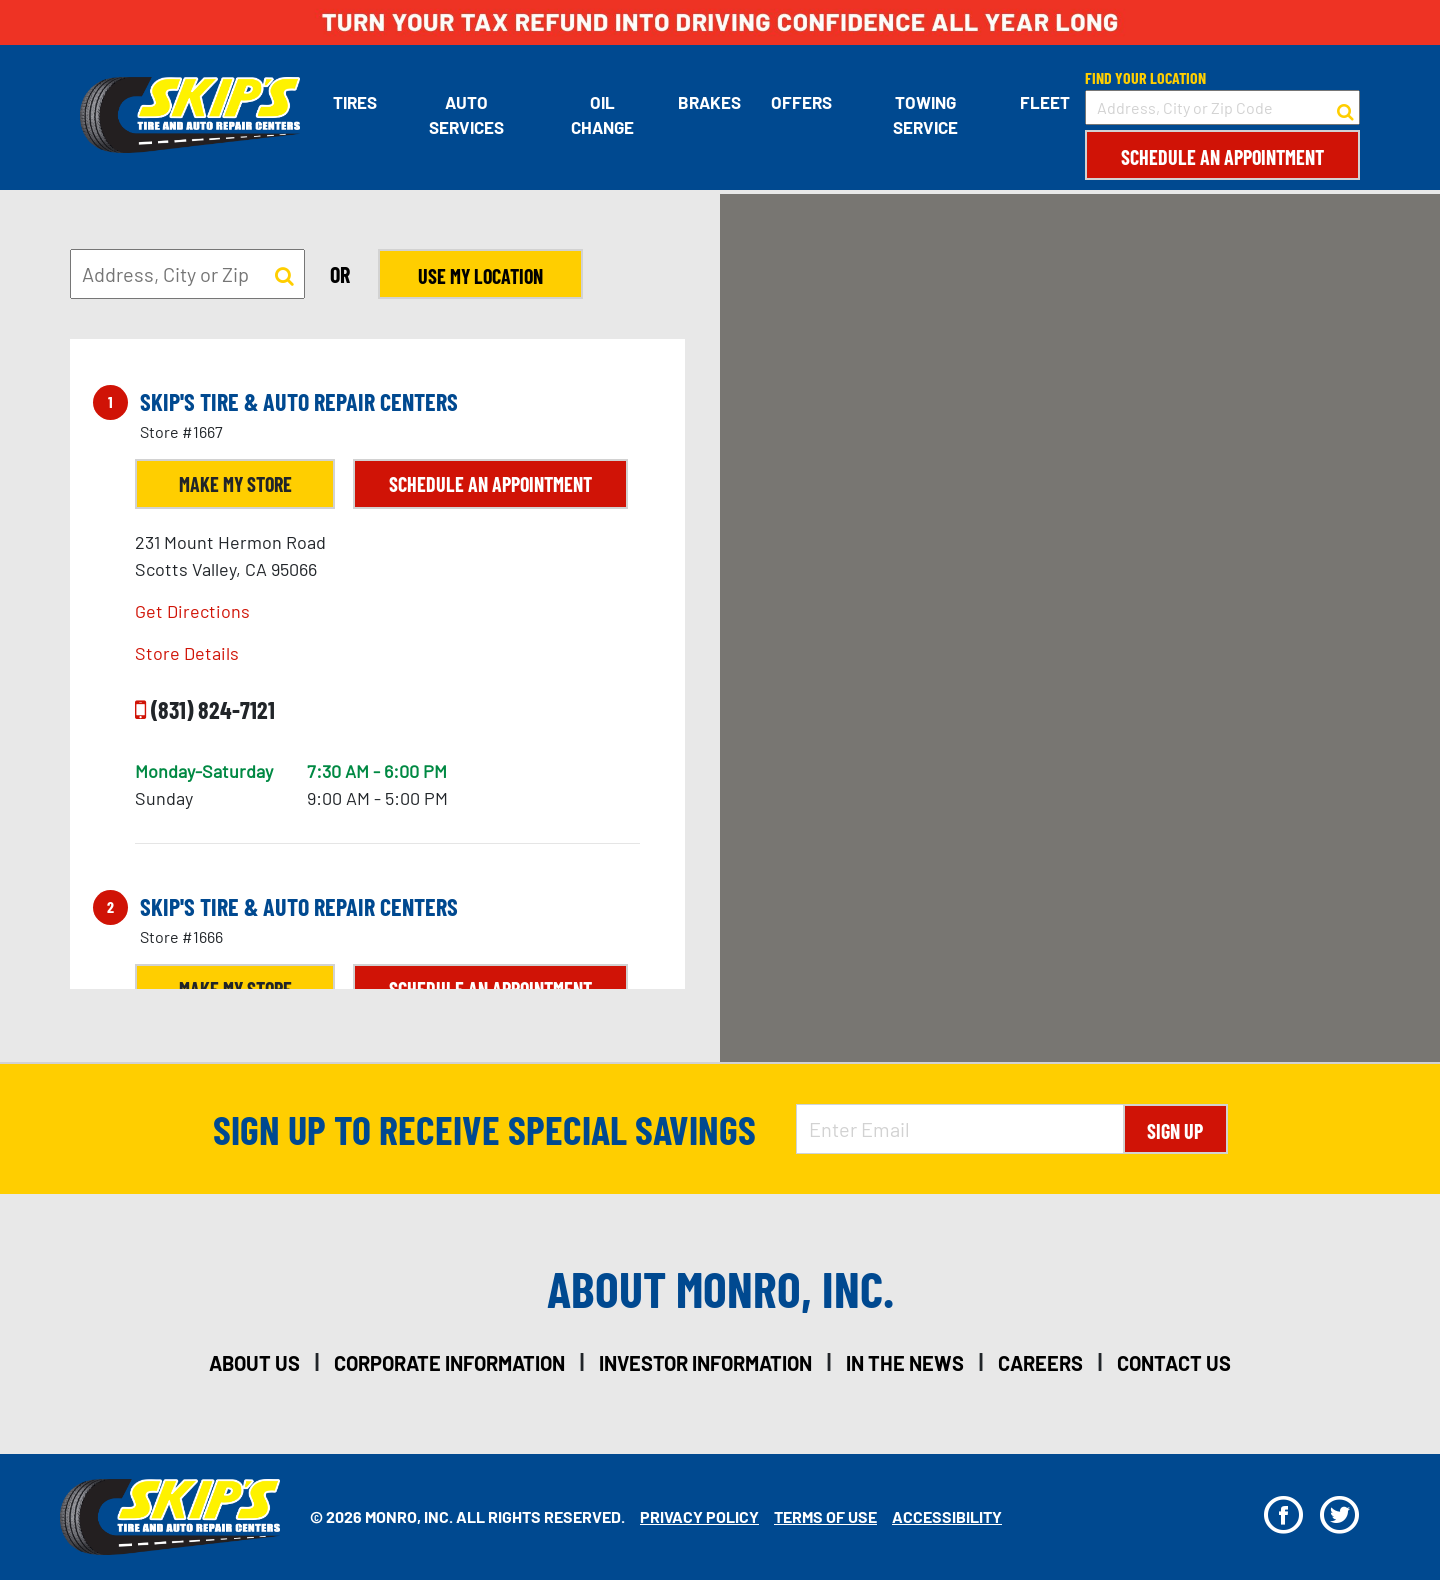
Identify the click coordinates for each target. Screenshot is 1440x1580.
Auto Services (466, 115)
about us (254, 1363)
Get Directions (192, 611)
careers (1040, 1363)
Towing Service (925, 115)
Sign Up (1175, 1131)
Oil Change (602, 115)
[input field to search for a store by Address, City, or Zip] (187, 274)
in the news (905, 1363)
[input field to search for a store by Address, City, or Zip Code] (1222, 107)
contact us (1174, 1363)
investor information (705, 1363)
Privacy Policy (699, 1516)
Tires (355, 102)
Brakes (709, 102)
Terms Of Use (825, 1516)
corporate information (449, 1363)
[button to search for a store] (1345, 108)
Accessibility (947, 1516)
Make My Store (235, 484)
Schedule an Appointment (1222, 157)
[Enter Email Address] (960, 1129)
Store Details (187, 653)
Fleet (1045, 102)
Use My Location (480, 276)
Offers (801, 102)
